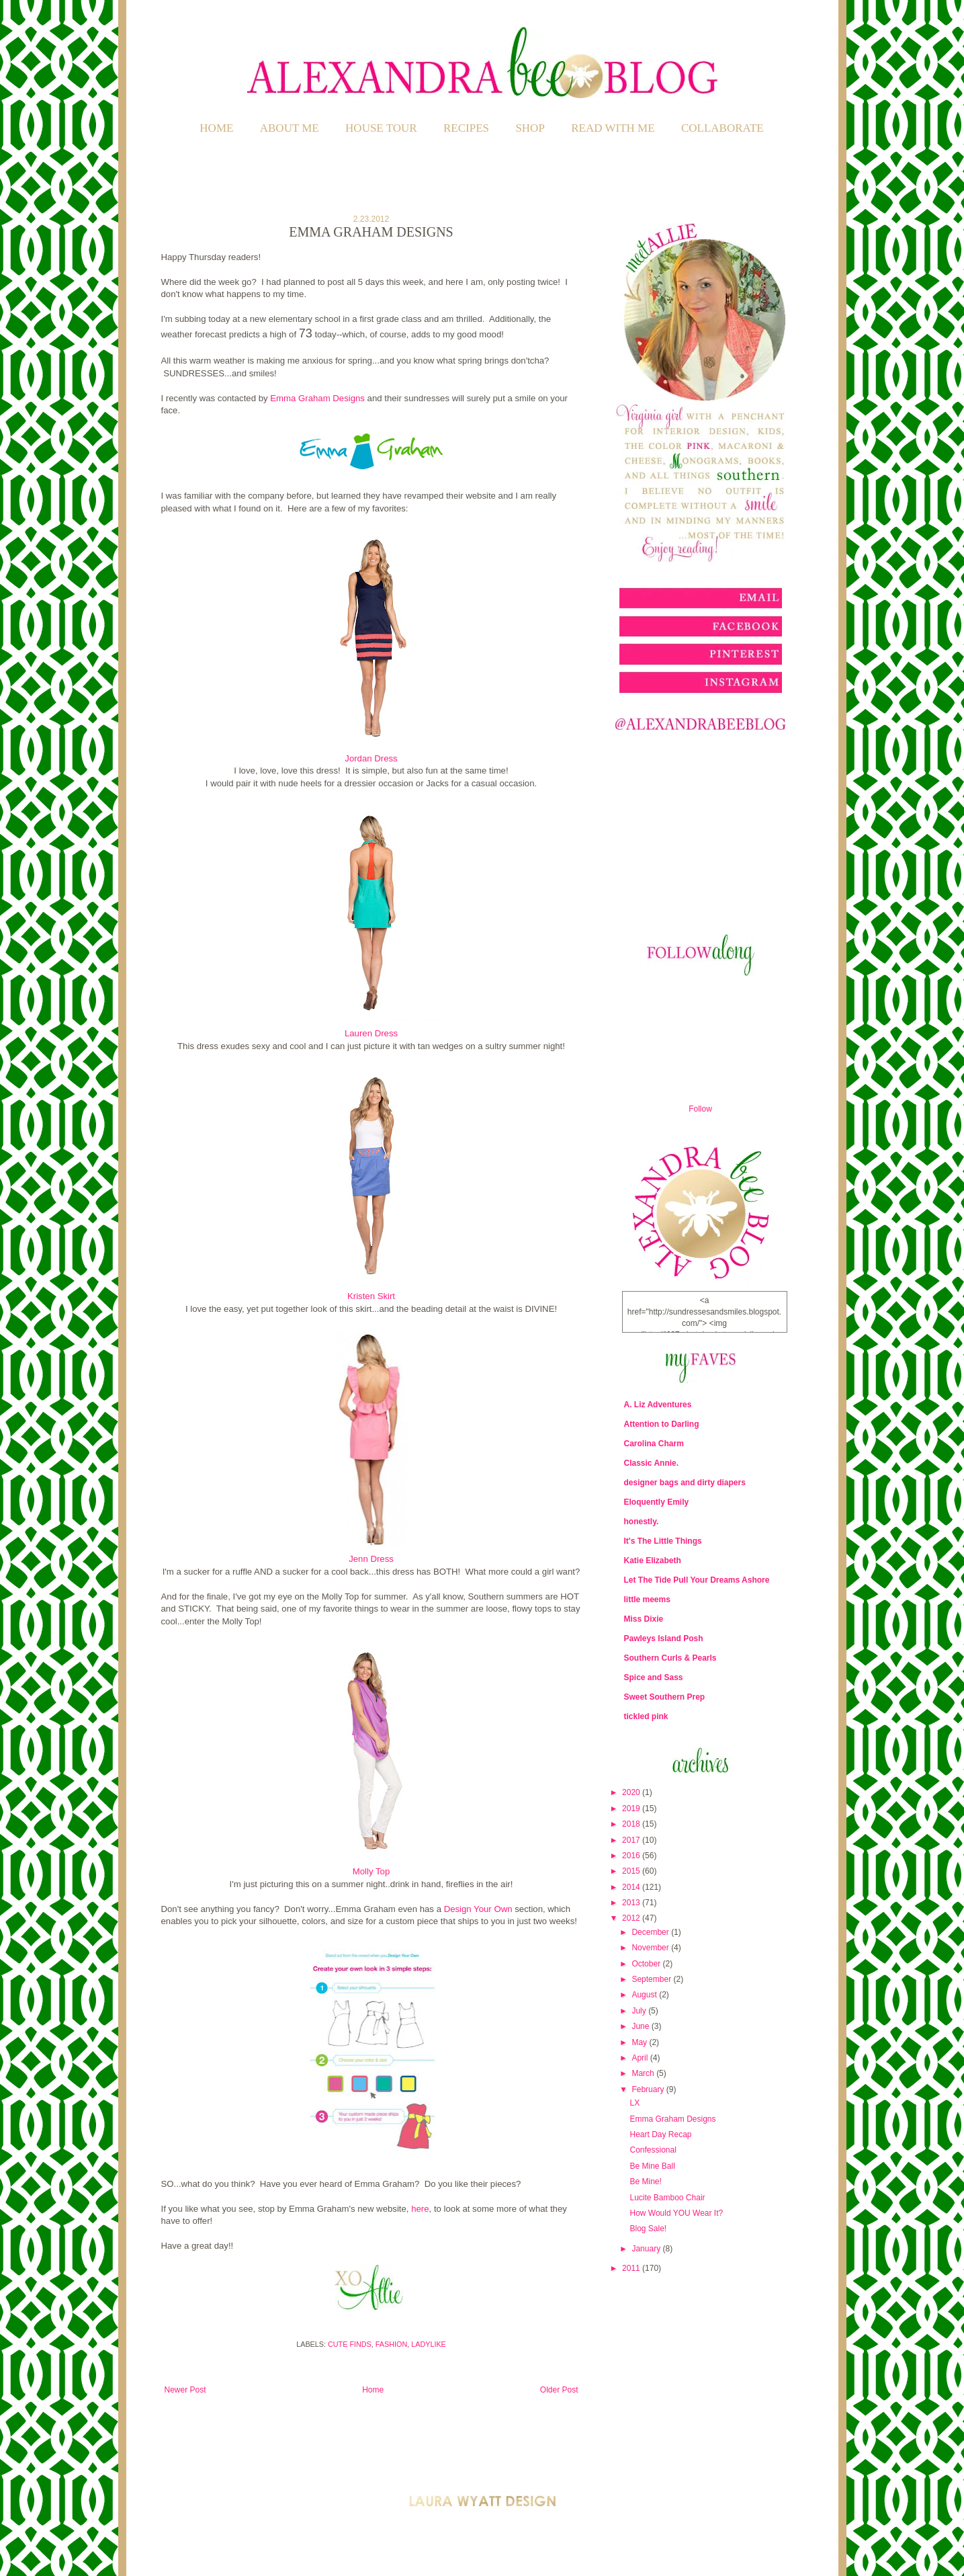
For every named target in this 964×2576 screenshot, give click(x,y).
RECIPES (466, 128)
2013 (632, 1902)
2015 (632, 1871)
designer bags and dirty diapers (685, 1482)
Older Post (559, 2390)
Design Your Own (478, 1909)
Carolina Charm (654, 1443)
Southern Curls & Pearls (670, 1658)
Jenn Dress (371, 1559)
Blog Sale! (647, 2228)
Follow (700, 1109)
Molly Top (371, 1871)
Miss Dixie (644, 1619)
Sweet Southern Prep (664, 1697)
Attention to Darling (661, 1424)
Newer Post (185, 2390)
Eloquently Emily (656, 1502)
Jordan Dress (371, 758)
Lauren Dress (371, 1033)
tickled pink (646, 1716)
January (646, 2248)
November (651, 1947)
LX (634, 2103)
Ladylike (428, 2344)
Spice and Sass (653, 1677)
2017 (632, 1840)
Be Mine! (645, 2181)
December (651, 1932)
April (640, 2058)
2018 (632, 1824)
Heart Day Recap (660, 2134)
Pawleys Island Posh (663, 1638)
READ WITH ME (612, 128)
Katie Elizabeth (652, 1560)
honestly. (641, 1521)
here (420, 2209)
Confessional (652, 2150)
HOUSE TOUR (381, 128)
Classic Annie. (651, 1463)
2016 (632, 1855)
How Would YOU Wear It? (676, 2213)
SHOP (529, 128)
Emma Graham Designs (317, 398)
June (641, 2026)
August (645, 1994)
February (648, 2089)
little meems (647, 1599)
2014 (632, 1887)
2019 (632, 1808)
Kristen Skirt (371, 1296)
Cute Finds (349, 2344)
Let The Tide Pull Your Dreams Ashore (697, 1580)
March (643, 2073)
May (640, 2042)
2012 (632, 1918)
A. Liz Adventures (658, 1404)
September (652, 1979)
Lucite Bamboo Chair (667, 2197)
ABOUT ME (289, 128)
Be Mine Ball (651, 2166)
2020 (632, 1792)
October (646, 1963)
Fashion (391, 2344)
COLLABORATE (722, 128)
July (639, 2011)
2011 (632, 2268)
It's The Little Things (663, 1541)
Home (216, 128)
